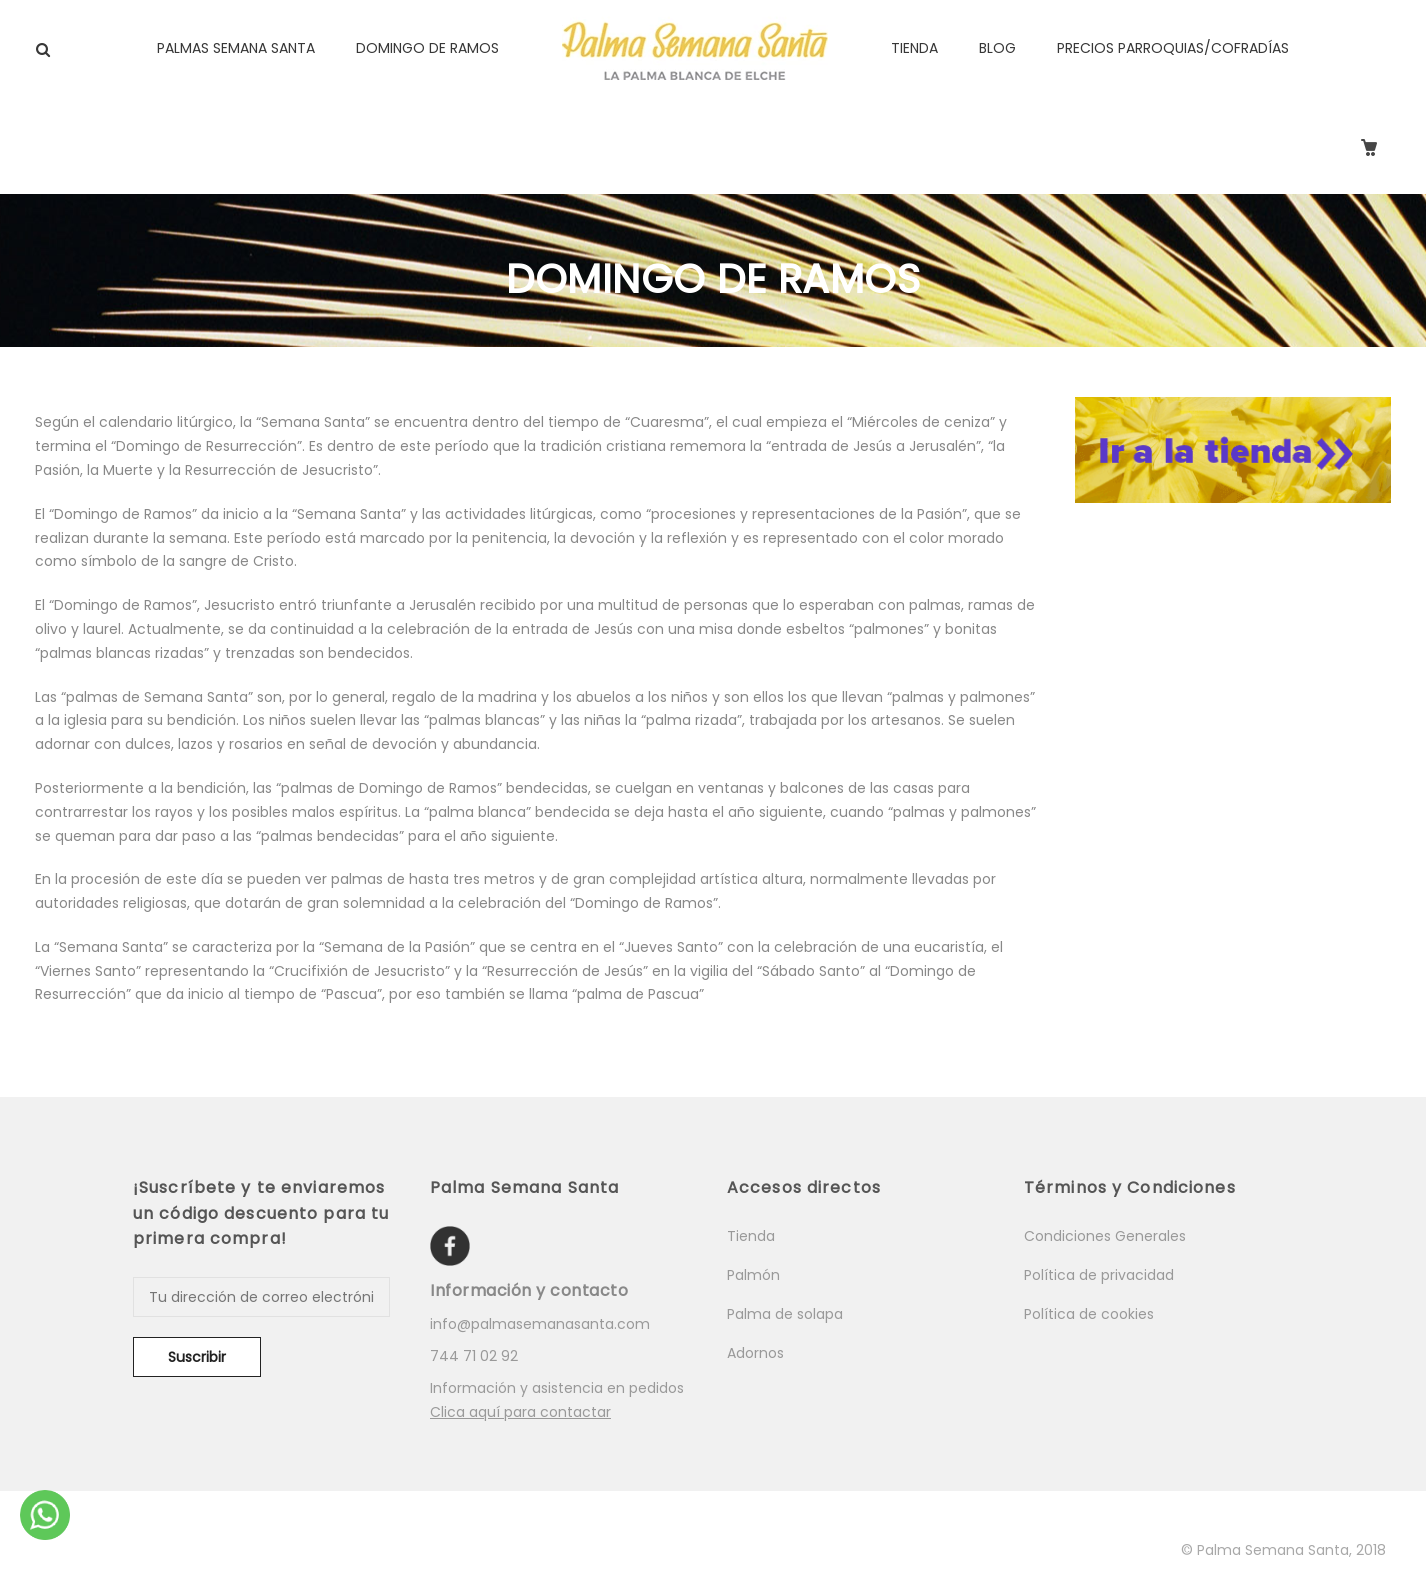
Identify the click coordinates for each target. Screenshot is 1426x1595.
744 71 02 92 (474, 1356)
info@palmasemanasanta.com (540, 1324)
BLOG (997, 48)
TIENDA (914, 48)
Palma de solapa (785, 1314)
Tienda (751, 1236)
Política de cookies (1089, 1314)
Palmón (753, 1275)
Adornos (755, 1353)
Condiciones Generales (1105, 1236)
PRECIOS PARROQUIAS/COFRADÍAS (1173, 48)
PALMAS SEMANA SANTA (236, 48)
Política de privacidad (1099, 1275)
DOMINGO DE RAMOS (427, 48)
